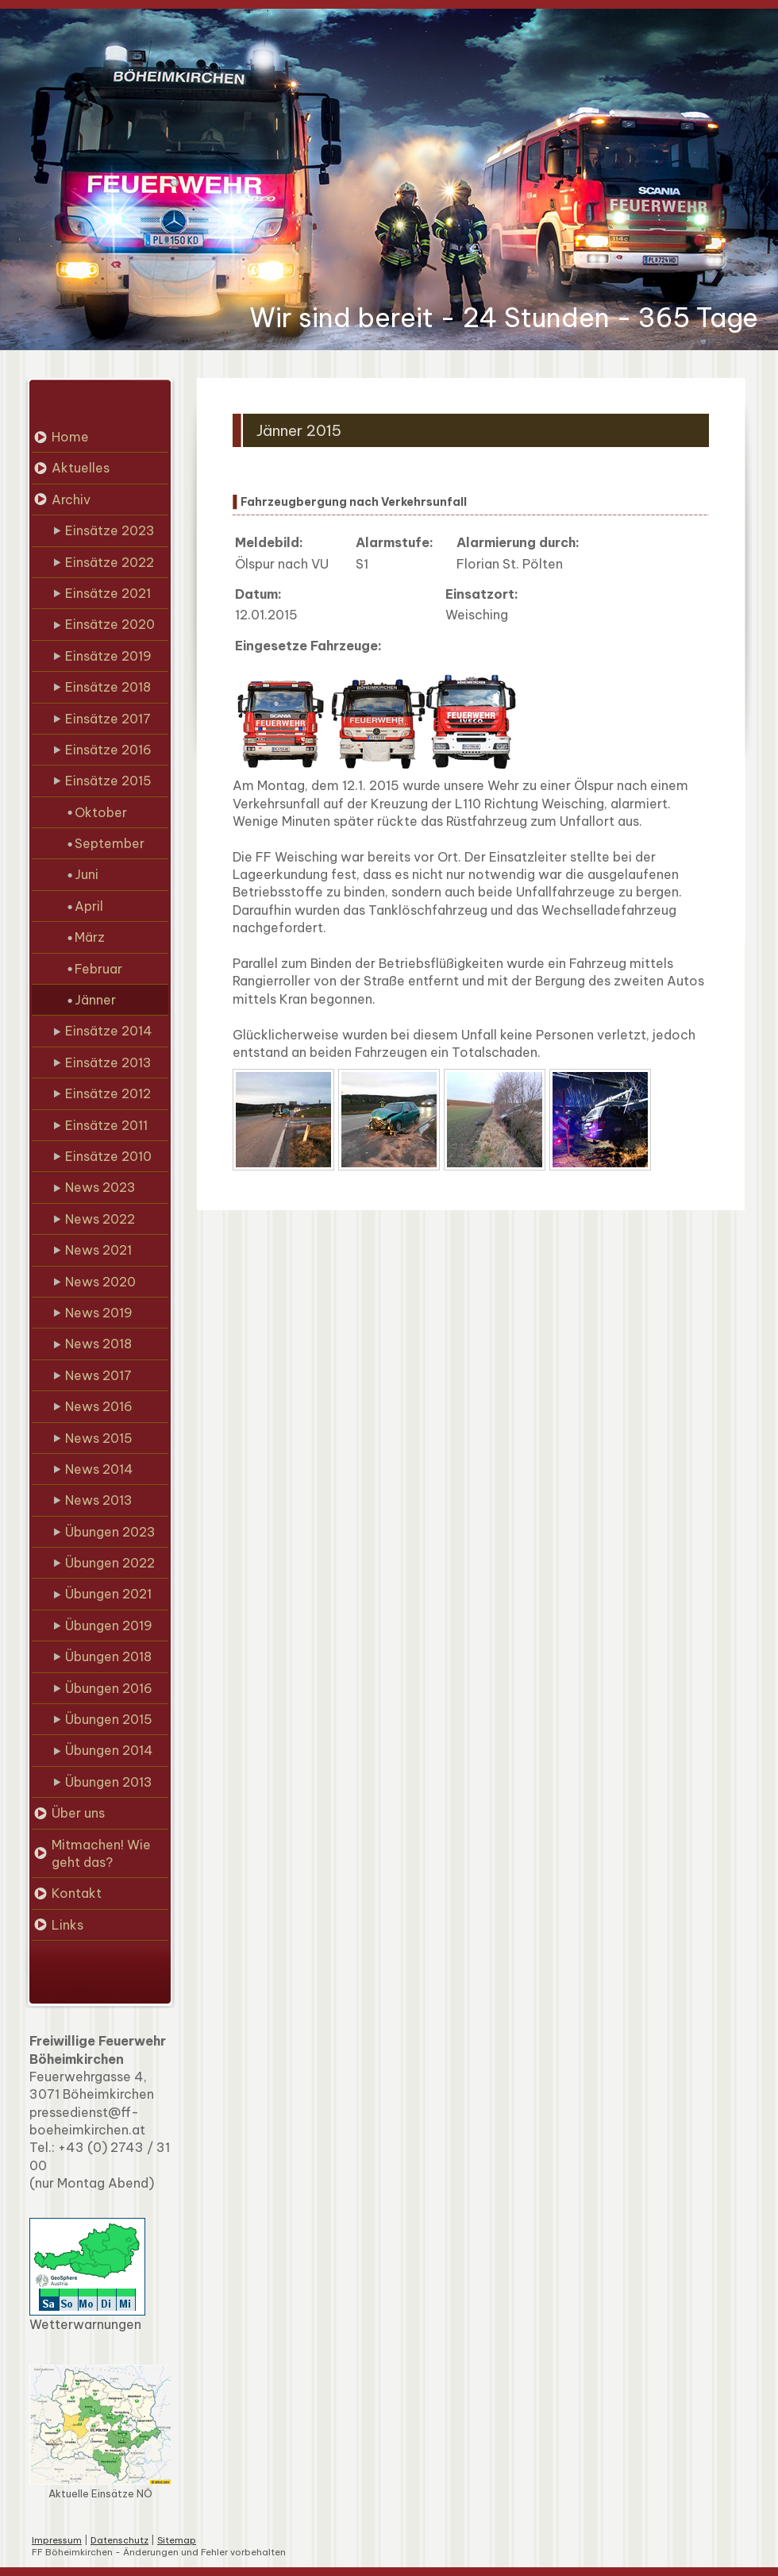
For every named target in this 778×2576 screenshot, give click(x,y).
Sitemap (176, 2540)
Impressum (57, 2540)
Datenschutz (119, 2540)
